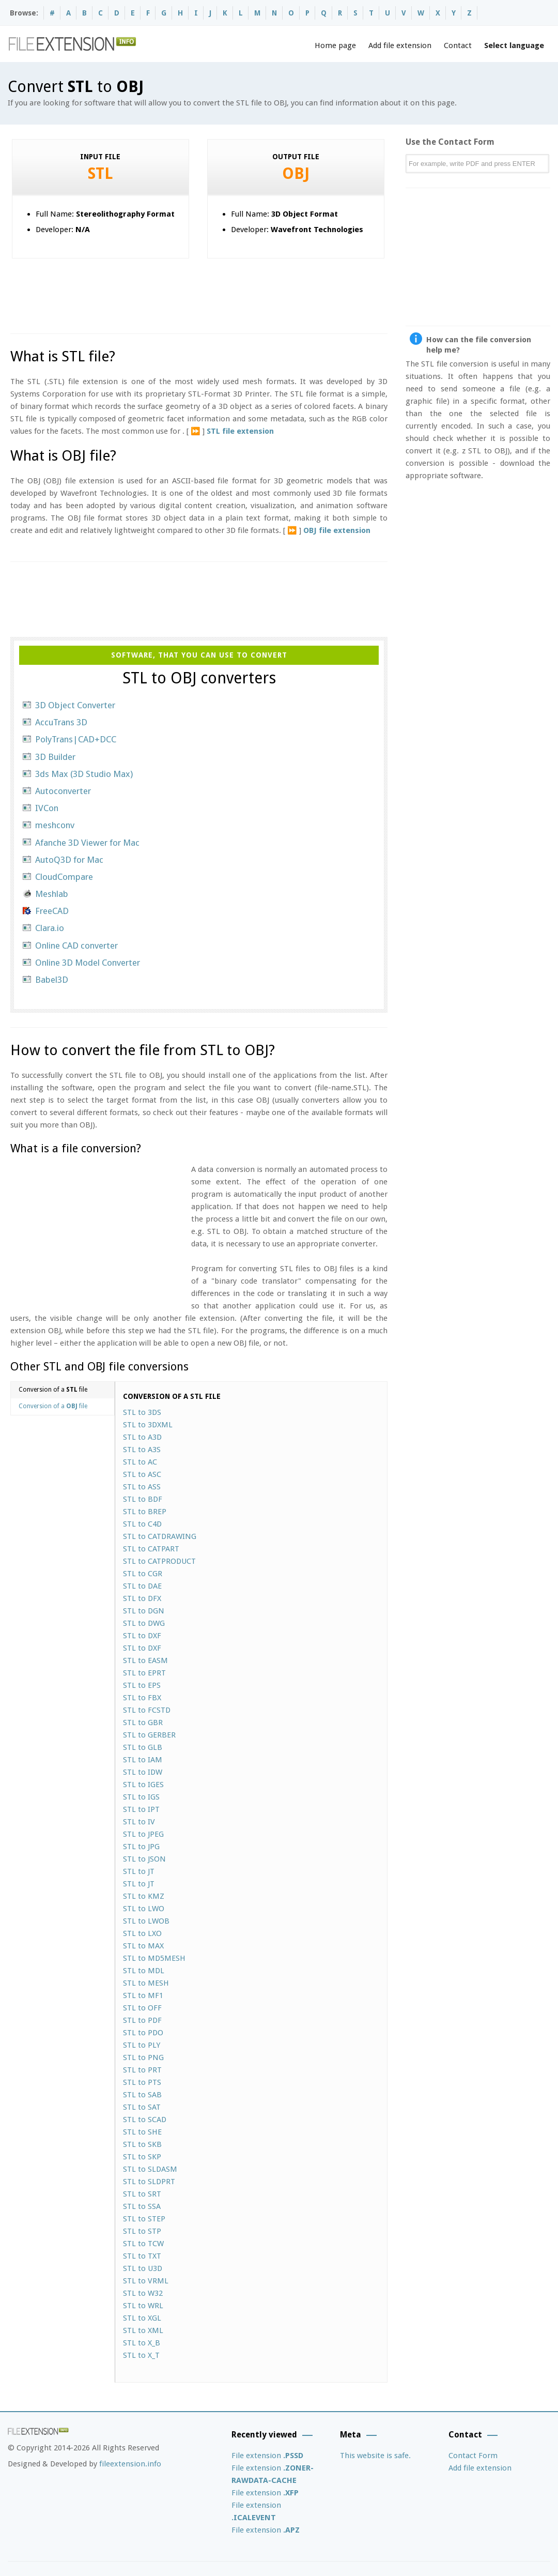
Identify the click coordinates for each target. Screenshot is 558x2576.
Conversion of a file (53, 1389)
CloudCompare (64, 877)
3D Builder (55, 757)
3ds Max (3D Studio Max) (84, 774)
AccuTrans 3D (61, 722)
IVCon (46, 808)
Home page (335, 45)
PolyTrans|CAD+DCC (75, 739)
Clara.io (49, 928)
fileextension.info (130, 2463)
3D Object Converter (75, 705)
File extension (267, 2455)
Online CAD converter (76, 945)
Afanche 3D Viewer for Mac (87, 842)
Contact (458, 45)
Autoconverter (63, 791)
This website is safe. (375, 2455)
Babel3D (51, 979)
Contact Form (473, 2455)
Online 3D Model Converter (87, 962)
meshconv (54, 825)
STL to (142, 1412)
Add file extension (399, 45)
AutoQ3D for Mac (69, 860)
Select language (514, 45)
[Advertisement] (198, 292)
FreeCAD (52, 911)
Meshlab (51, 894)
